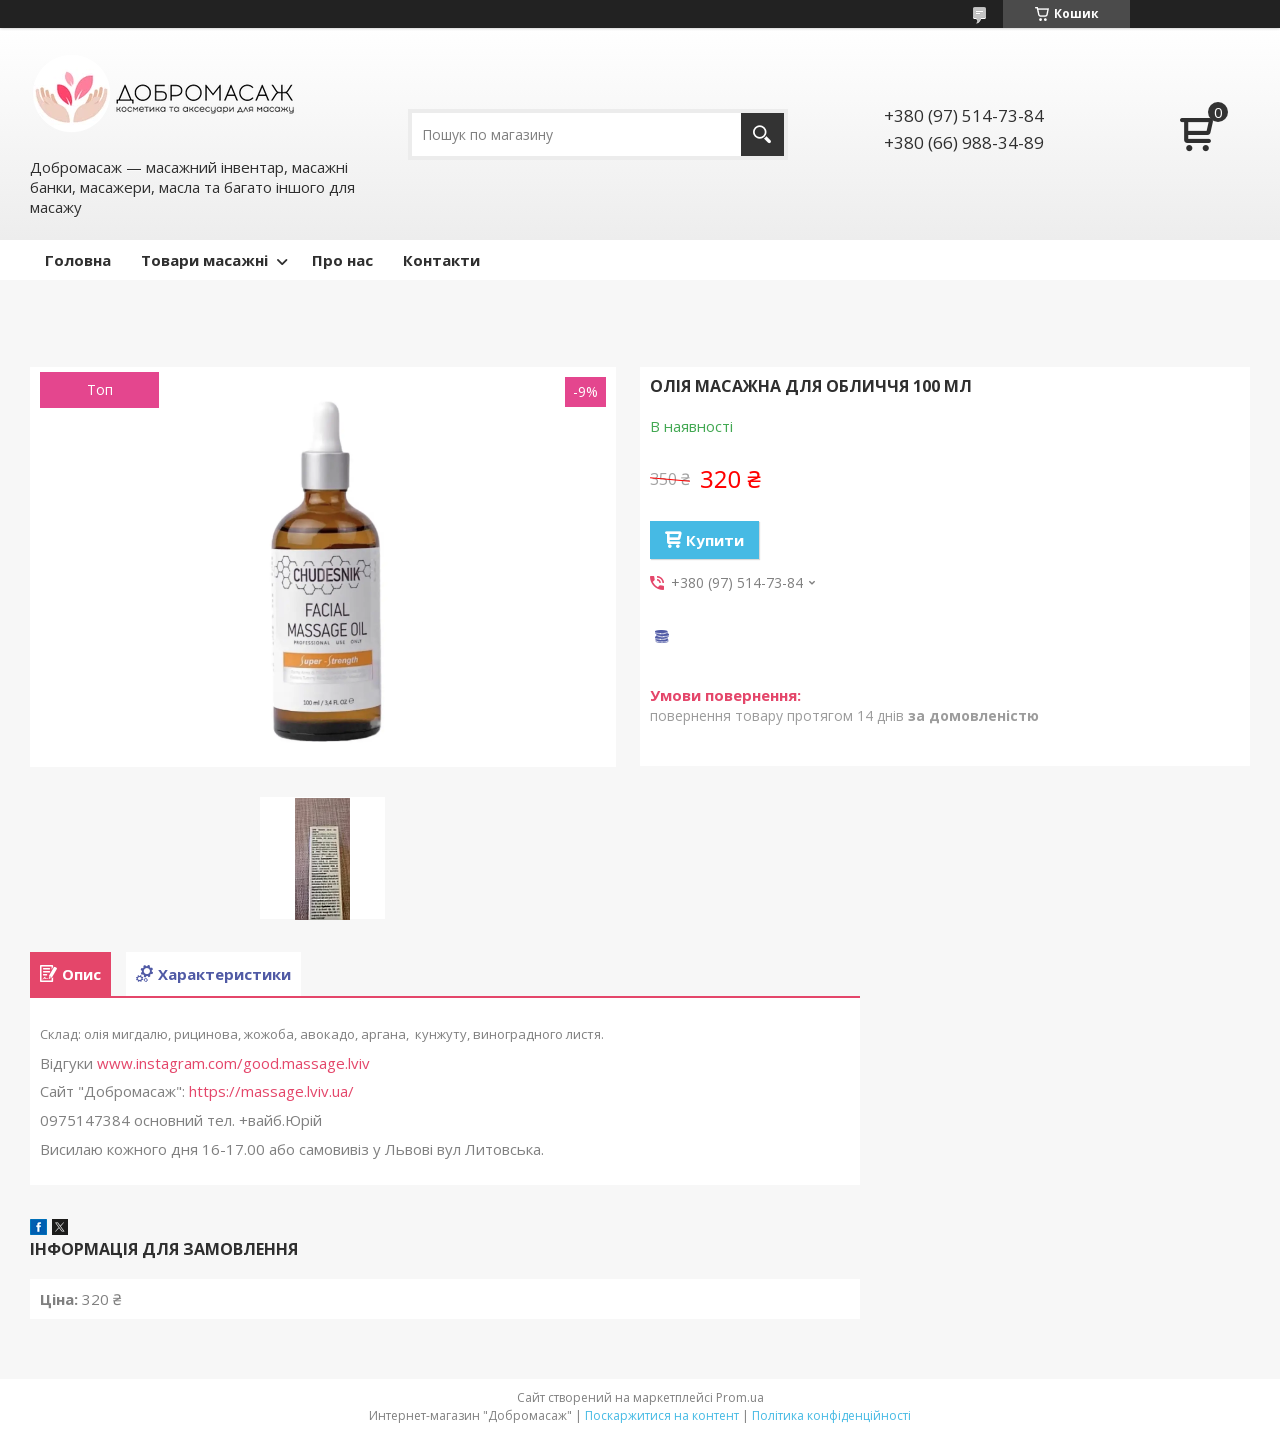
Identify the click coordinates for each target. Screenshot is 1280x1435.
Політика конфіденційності (831, 1415)
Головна (78, 260)
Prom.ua (740, 1397)
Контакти (441, 260)
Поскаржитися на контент (662, 1415)
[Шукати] (762, 134)
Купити (715, 540)
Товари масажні (204, 260)
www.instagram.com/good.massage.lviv (233, 1063)
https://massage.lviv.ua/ (271, 1091)
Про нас (342, 260)
